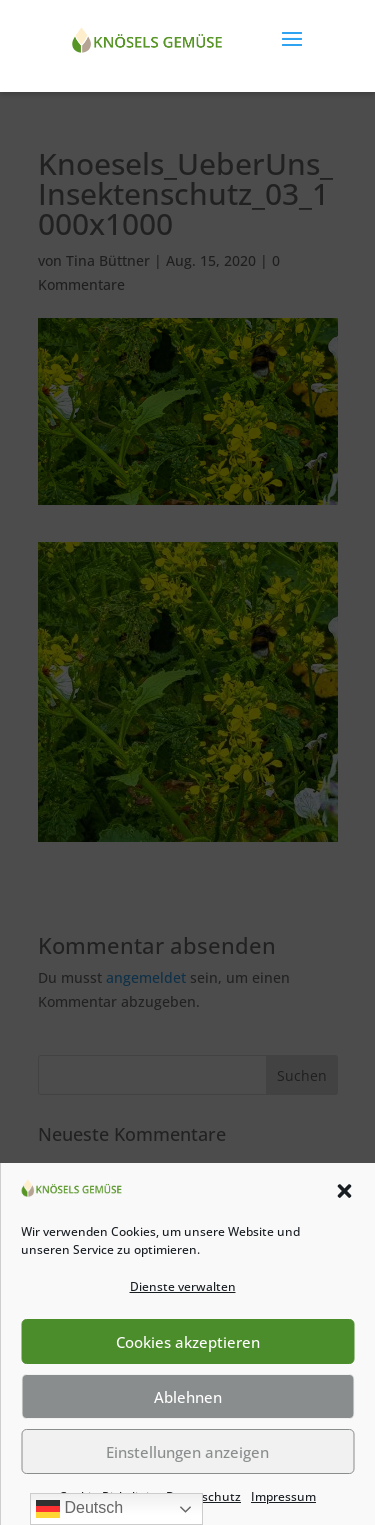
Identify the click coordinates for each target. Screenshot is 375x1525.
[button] (344, 1191)
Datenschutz (203, 1496)
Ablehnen (188, 1397)
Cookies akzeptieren (188, 1342)
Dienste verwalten (183, 1286)
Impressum (283, 1496)
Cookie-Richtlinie (107, 1496)
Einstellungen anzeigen (187, 1452)
